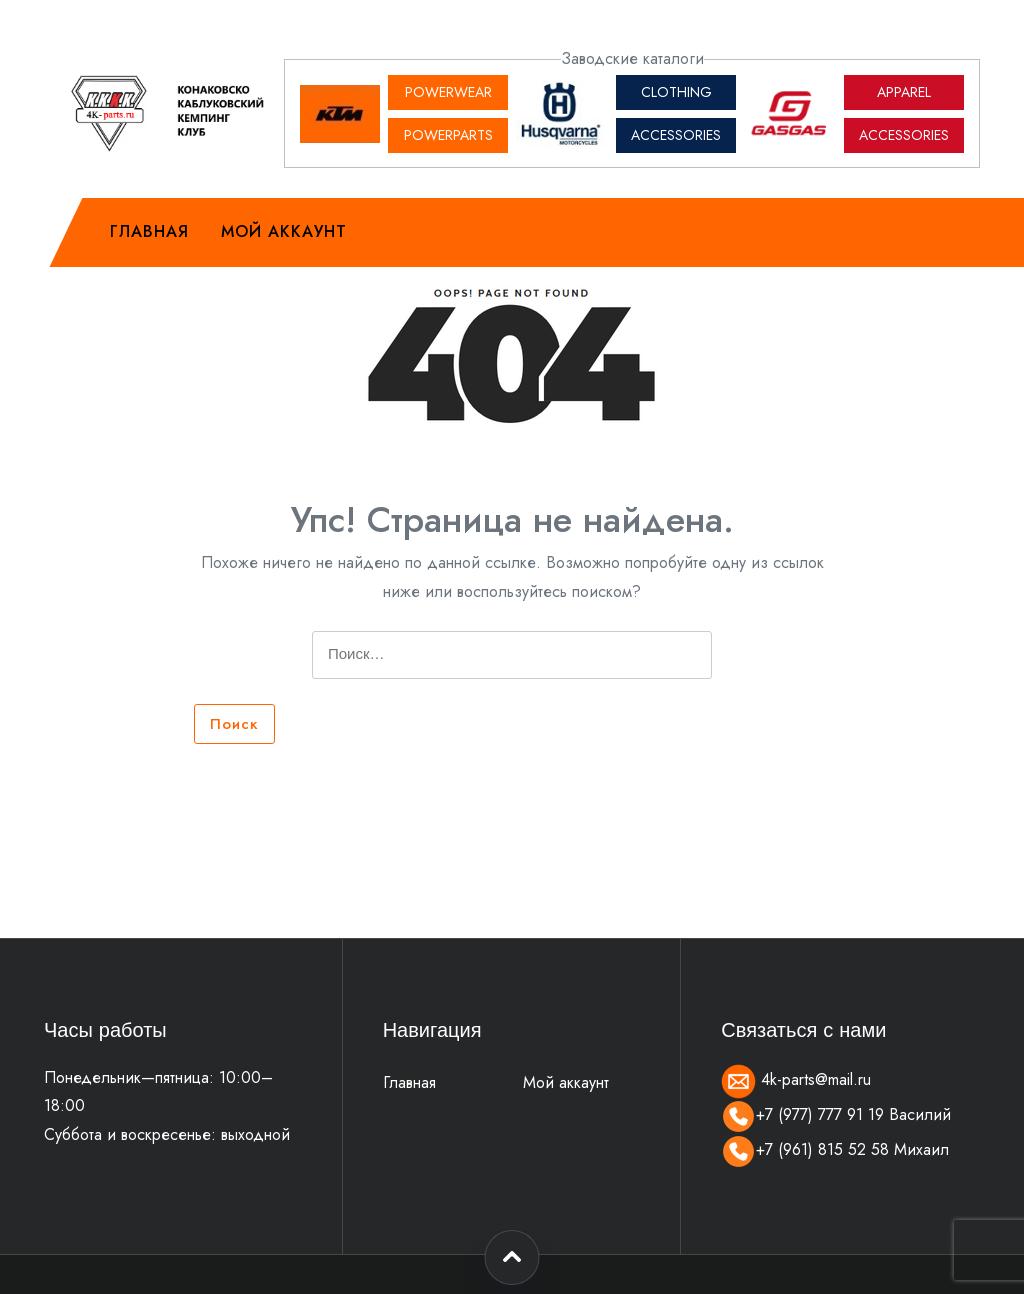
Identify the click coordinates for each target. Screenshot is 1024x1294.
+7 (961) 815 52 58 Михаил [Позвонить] (835, 1149)
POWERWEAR (448, 92)
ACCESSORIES (676, 135)
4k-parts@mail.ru (796, 1079)
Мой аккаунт (284, 231)
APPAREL (904, 92)
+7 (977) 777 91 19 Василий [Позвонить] (836, 1114)
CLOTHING (676, 92)
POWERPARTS (448, 135)
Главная (149, 231)
